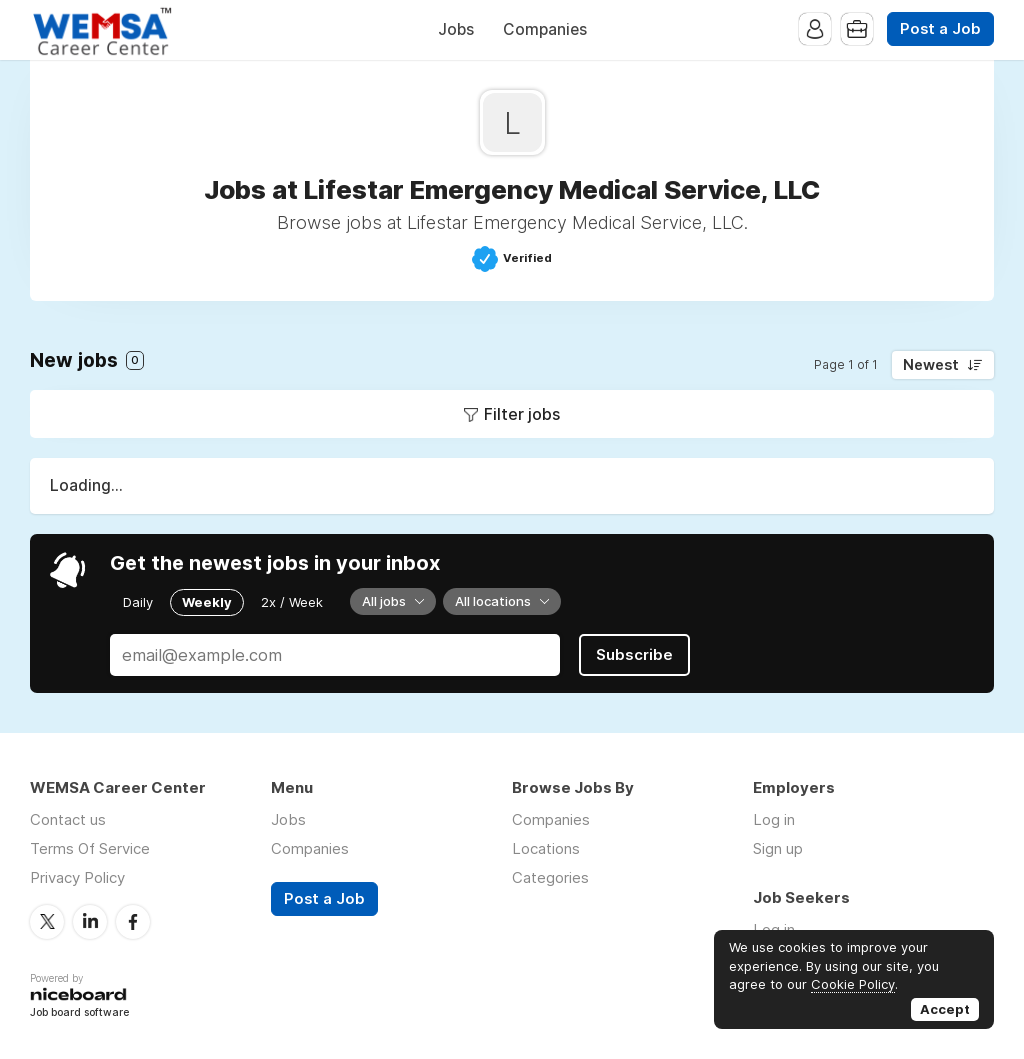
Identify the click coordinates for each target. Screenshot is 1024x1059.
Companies (545, 29)
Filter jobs (522, 414)
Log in (774, 819)
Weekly (207, 602)
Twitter (47, 922)
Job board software (79, 1013)
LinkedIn (90, 922)
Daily (138, 602)
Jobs (456, 29)
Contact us (68, 819)
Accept (945, 1009)
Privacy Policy (77, 877)
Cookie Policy (853, 984)
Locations (546, 848)
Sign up (778, 848)
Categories (550, 877)
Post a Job (940, 29)
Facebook (133, 922)
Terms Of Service (90, 848)
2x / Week (292, 602)
